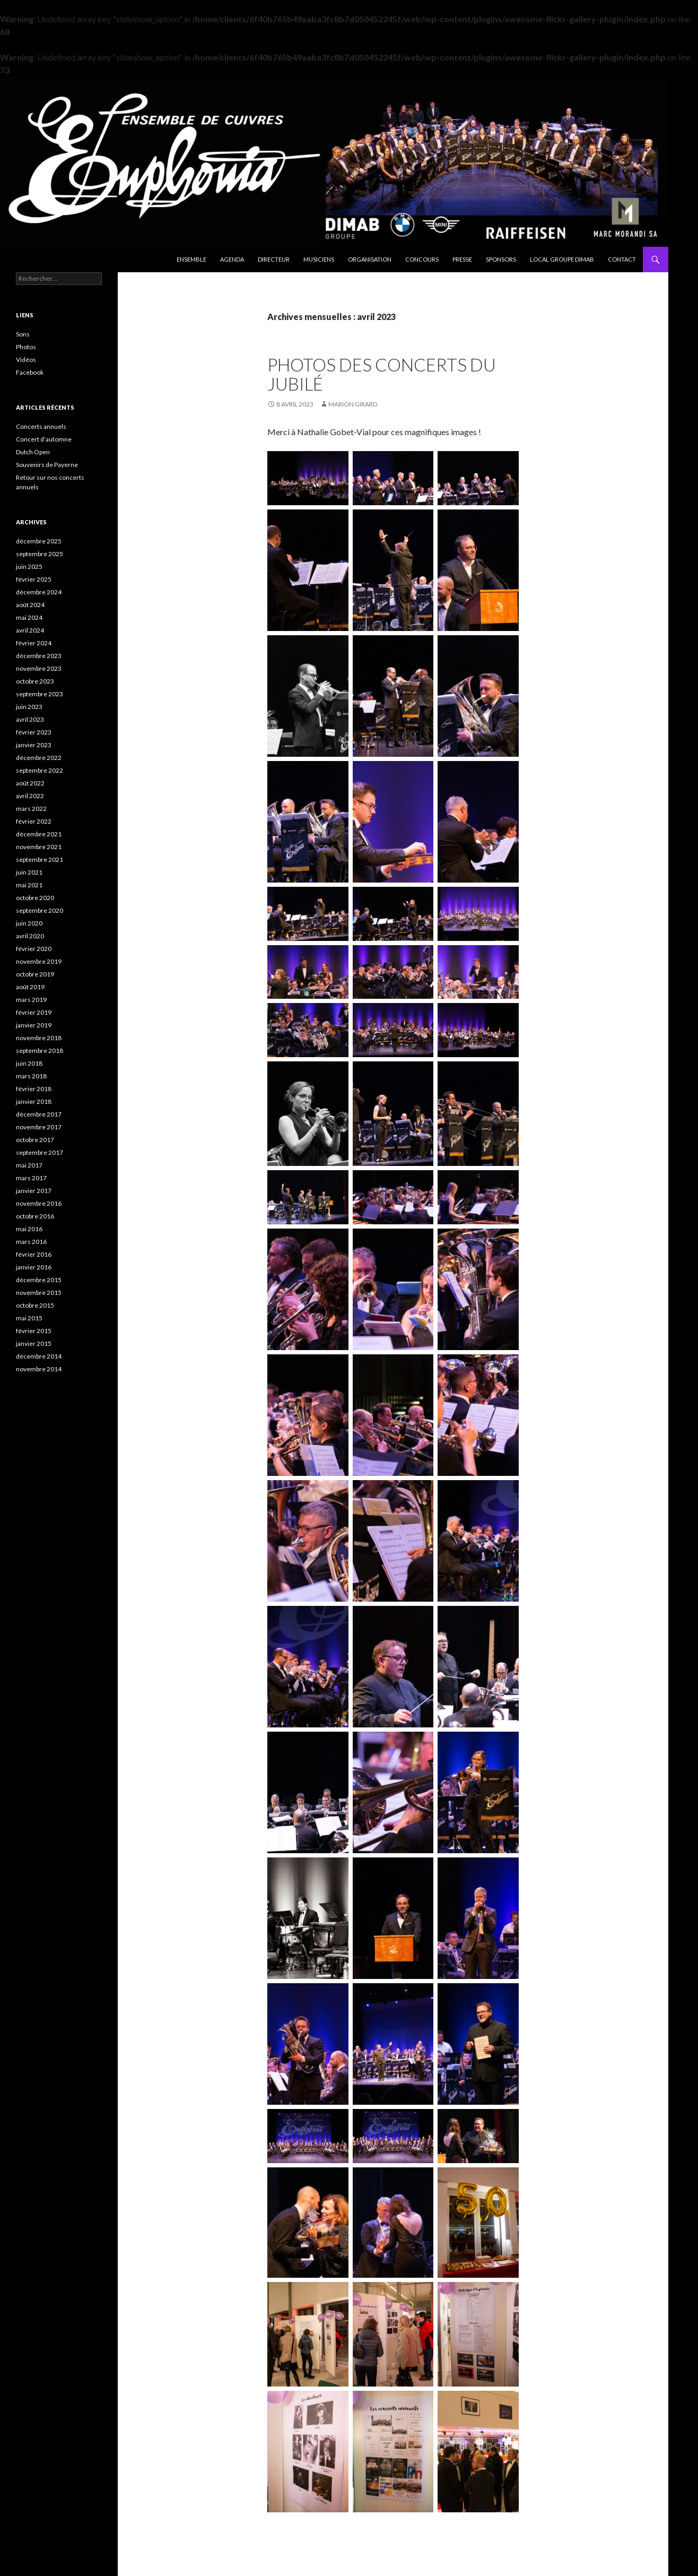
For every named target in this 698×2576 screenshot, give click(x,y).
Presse (462, 259)
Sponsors (501, 259)
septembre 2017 (39, 1152)
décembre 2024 (39, 592)
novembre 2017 (39, 1127)
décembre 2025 (39, 541)
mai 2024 (29, 617)
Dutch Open (33, 452)
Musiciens (318, 259)
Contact (622, 259)
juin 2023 (29, 707)
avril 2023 (30, 719)
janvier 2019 (33, 1025)
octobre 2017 (35, 1140)
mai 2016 (29, 1229)
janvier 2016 (33, 1267)
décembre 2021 (39, 834)
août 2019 (30, 987)
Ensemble (191, 259)
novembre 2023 (39, 668)
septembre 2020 (39, 910)
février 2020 (33, 949)
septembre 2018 (39, 1050)
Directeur (274, 259)
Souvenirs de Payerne (47, 465)
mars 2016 (31, 1242)
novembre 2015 (39, 1292)
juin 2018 (29, 1063)
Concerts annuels (41, 426)
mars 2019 (31, 1000)
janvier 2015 (33, 1343)
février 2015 (33, 1331)
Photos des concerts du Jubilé (381, 374)
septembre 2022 (39, 770)
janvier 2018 (33, 1101)
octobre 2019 (35, 974)
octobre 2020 (35, 898)
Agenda (232, 259)
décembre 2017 (39, 1114)
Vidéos (26, 360)
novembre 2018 (39, 1038)
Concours (422, 259)
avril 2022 (30, 796)
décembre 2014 (39, 1356)
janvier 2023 (33, 745)
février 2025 (33, 579)
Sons (23, 334)
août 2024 (30, 605)
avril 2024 (30, 630)
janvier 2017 (33, 1191)
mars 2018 (31, 1076)
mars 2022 (31, 808)
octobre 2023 (35, 681)
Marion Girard (352, 404)
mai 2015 (29, 1318)
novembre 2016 (39, 1203)
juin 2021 (29, 872)
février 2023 (33, 732)
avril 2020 (30, 936)
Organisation (369, 259)
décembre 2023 (39, 656)
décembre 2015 (39, 1280)
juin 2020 (29, 923)
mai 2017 (29, 1165)
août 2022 (30, 783)
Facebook (29, 372)
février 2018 (33, 1089)
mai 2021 (29, 885)
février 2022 (33, 821)
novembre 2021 (39, 847)
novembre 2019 (39, 961)
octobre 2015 (35, 1305)
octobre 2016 (35, 1216)
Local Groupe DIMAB (562, 259)
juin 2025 (29, 566)
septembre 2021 (39, 859)
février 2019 (33, 1012)
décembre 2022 (39, 758)
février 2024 (33, 643)
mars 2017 (31, 1178)
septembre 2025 (39, 554)
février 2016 (33, 1254)
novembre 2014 (39, 1369)
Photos (26, 347)
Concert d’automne (44, 439)
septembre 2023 (39, 694)
